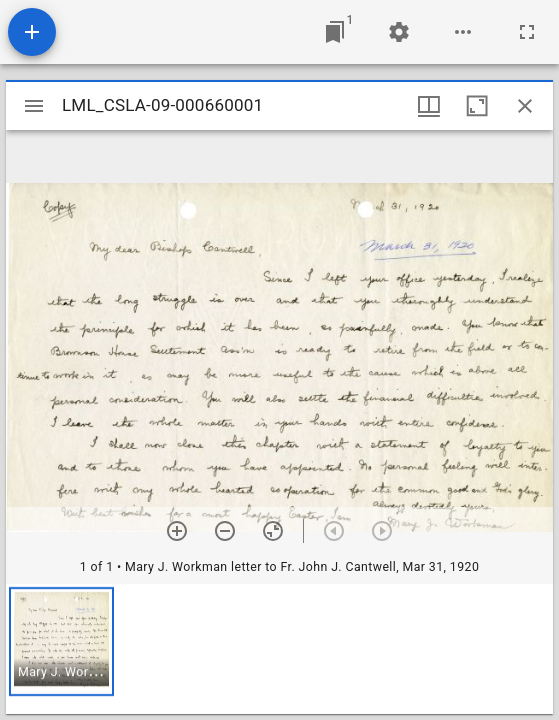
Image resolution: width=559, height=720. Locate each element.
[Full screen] (527, 32)
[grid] (279, 649)
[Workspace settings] (399, 32)
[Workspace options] (463, 32)
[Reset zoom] (273, 531)
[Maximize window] (477, 106)
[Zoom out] (225, 531)
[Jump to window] (335, 32)
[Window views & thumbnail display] (429, 106)
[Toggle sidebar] (34, 106)
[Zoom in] (177, 531)
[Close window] (525, 106)
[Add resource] (32, 32)
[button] (61, 641)
